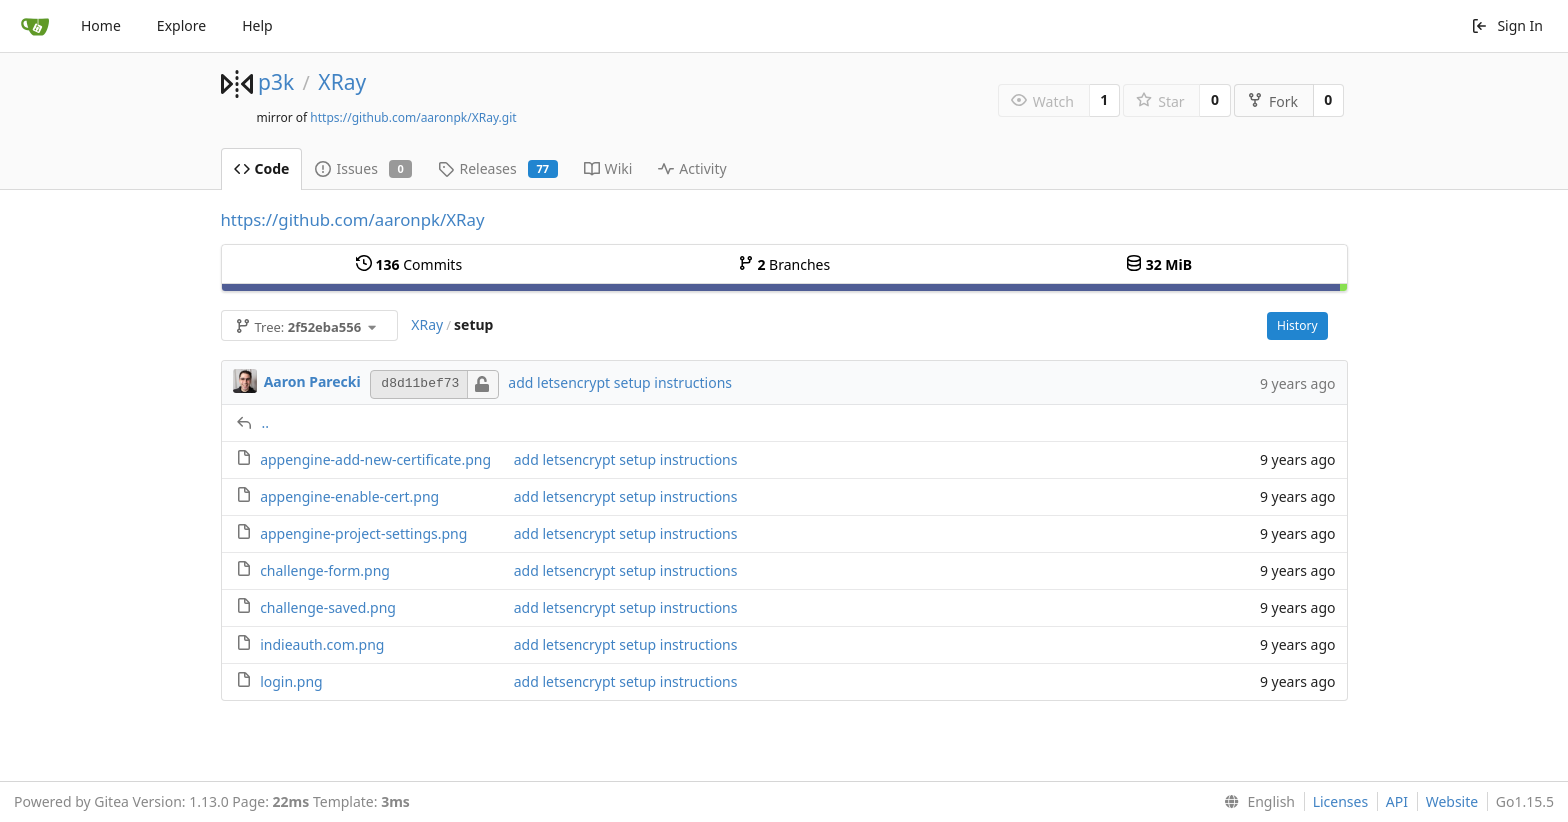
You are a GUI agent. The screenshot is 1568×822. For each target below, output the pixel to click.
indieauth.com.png (322, 644)
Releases (497, 168)
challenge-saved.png (328, 607)
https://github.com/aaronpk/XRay (353, 219)
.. (266, 422)
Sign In (1507, 25)
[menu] (1255, 802)
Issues (363, 168)
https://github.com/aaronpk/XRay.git (413, 117)
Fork (1272, 101)
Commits (409, 264)
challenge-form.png (325, 570)
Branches (784, 264)
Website (1452, 801)
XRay (342, 82)
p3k (276, 82)
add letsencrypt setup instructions (620, 382)
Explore (181, 25)
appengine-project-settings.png (363, 533)
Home (101, 25)
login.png (291, 681)
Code (262, 168)
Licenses (1341, 801)
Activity (692, 168)
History (1297, 325)
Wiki (608, 168)
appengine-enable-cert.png (349, 496)
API (1397, 801)
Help (257, 25)
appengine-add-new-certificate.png (375, 459)
